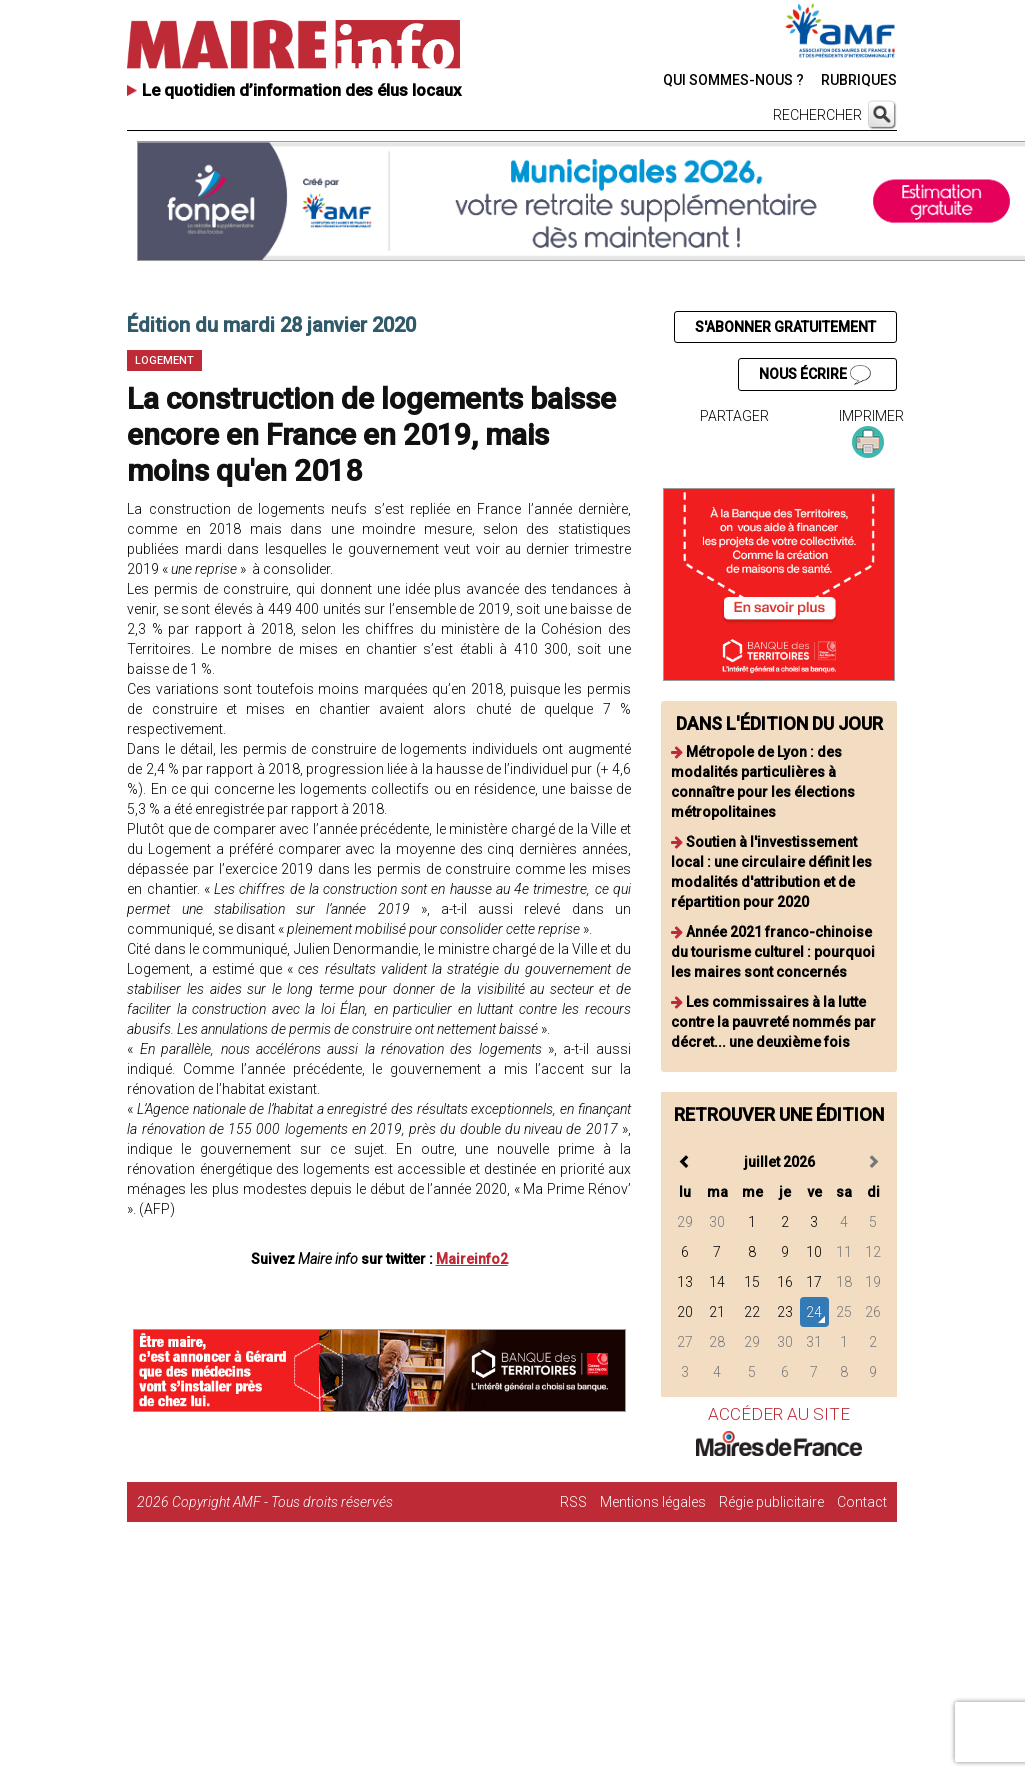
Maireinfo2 (472, 1259)
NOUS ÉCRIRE (815, 375)
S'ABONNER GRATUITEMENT (785, 327)
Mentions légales (653, 1502)
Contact (862, 1502)
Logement (164, 360)
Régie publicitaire (771, 1502)
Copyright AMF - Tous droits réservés (282, 1502)
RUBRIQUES (859, 80)
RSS (573, 1502)
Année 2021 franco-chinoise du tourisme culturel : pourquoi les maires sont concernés (773, 952)
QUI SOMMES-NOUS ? (733, 80)
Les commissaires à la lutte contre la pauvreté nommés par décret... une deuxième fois (773, 1022)
